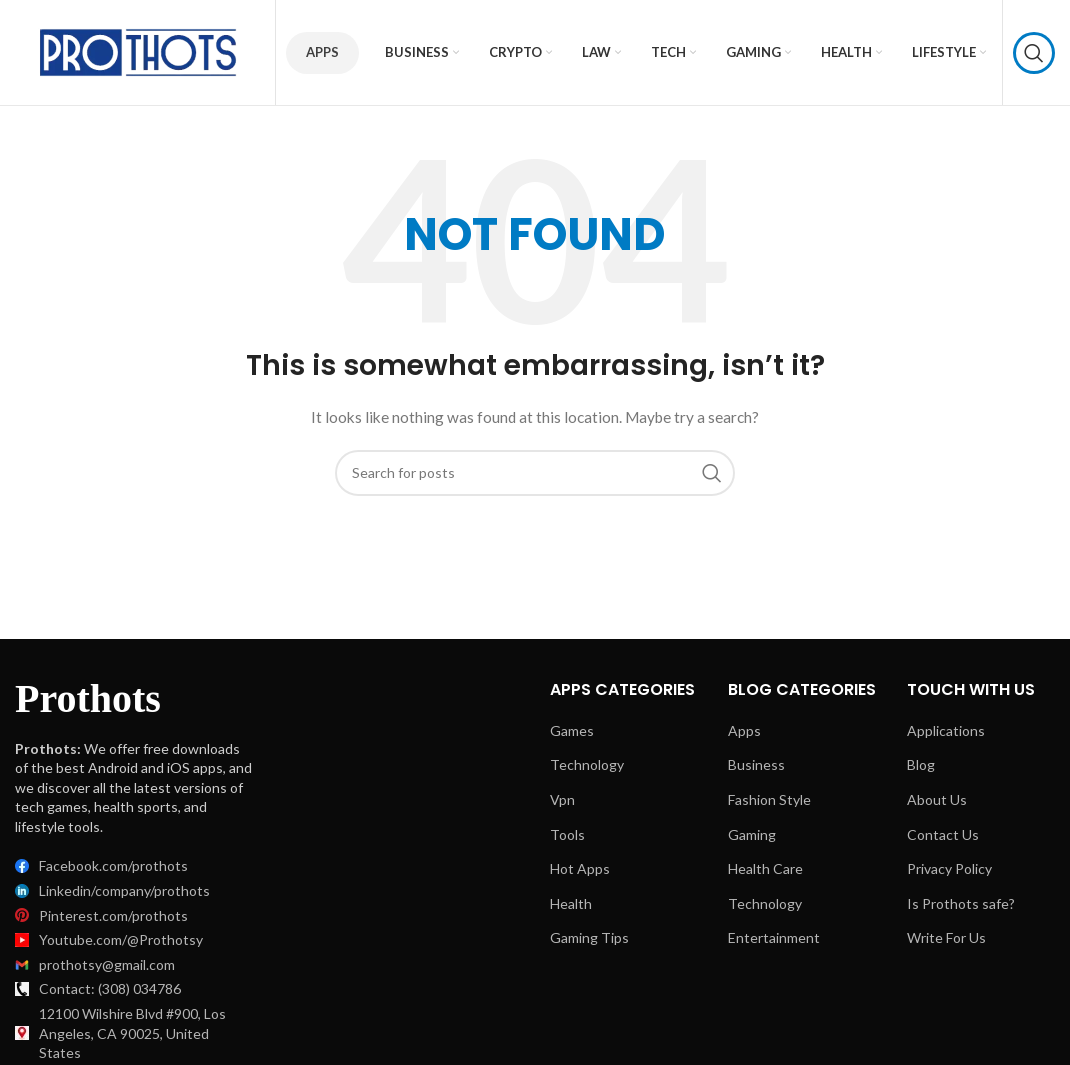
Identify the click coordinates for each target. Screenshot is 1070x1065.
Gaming (752, 834)
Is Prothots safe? (961, 903)
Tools (567, 834)
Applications (946, 730)
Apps (322, 52)
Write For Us (946, 937)
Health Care (765, 868)
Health (571, 903)
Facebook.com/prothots (113, 865)
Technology (587, 764)
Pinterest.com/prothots (113, 915)
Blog (921, 764)
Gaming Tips (589, 937)
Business (756, 764)
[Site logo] (140, 50)
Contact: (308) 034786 (110, 988)
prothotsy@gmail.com (107, 964)
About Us (937, 799)
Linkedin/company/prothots (124, 890)
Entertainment (774, 937)
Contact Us (943, 834)
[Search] (1034, 53)
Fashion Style (769, 799)
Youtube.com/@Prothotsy (121, 939)
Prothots (88, 698)
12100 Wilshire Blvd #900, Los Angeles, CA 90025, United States (132, 1033)
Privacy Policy (949, 868)
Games (572, 730)
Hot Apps (580, 868)
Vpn (562, 799)
